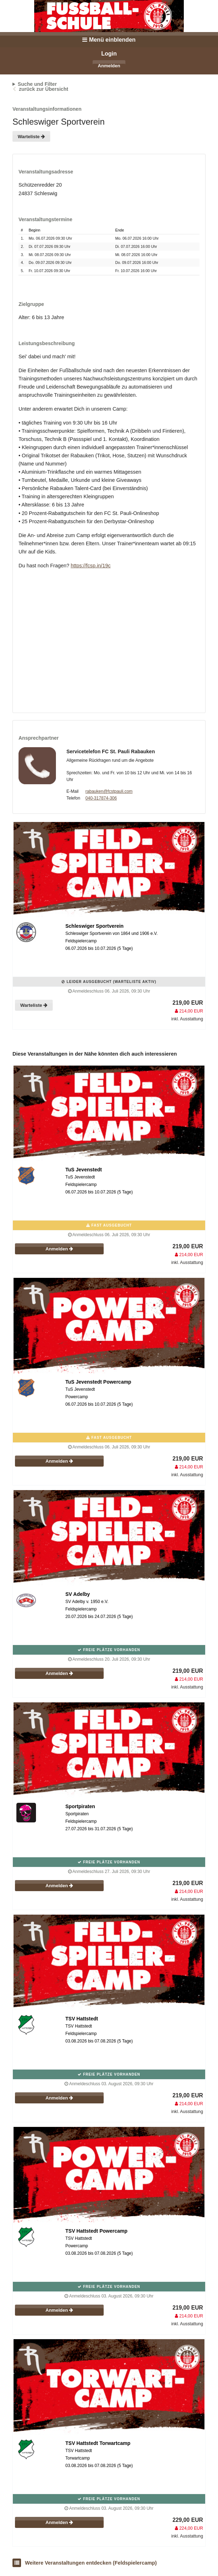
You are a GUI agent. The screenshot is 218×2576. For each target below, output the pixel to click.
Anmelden (109, 65)
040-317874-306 (101, 798)
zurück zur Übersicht (43, 89)
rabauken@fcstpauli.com (109, 791)
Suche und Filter (37, 84)
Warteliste (31, 136)
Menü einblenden (108, 40)
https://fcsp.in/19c (90, 565)
